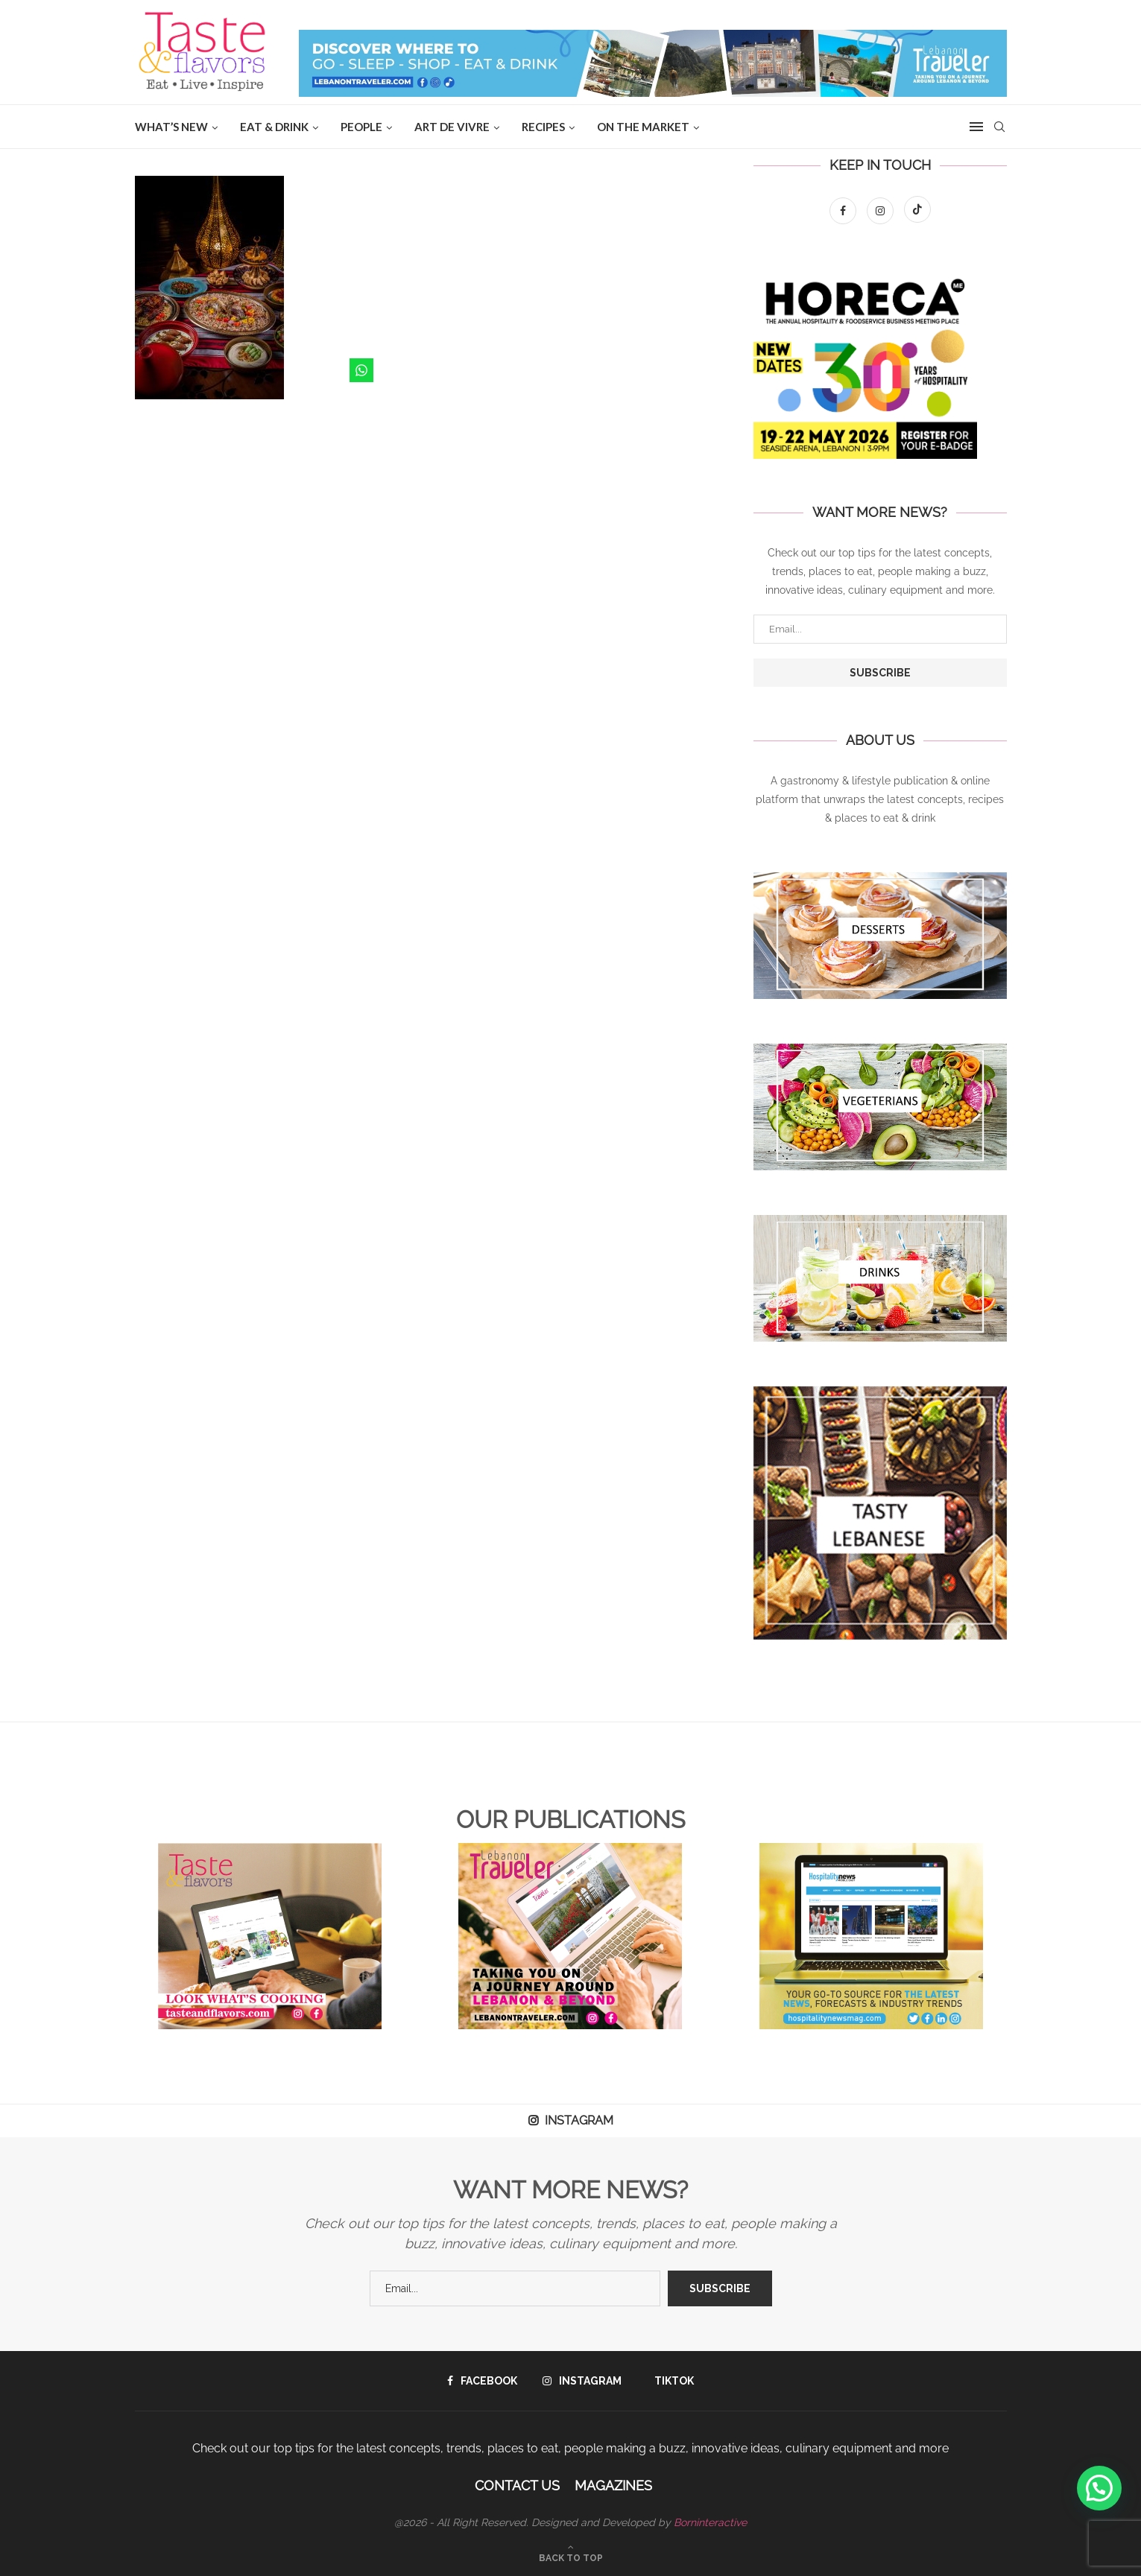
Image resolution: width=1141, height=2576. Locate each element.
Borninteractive (710, 2522)
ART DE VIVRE (452, 126)
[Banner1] (880, 935)
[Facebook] (844, 211)
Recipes (543, 126)
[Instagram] (881, 211)
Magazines (613, 2485)
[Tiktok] (917, 211)
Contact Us (517, 2485)
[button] (1099, 2488)
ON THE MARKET (643, 126)
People (361, 126)
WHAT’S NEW (171, 126)
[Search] (999, 126)
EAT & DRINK (274, 126)
